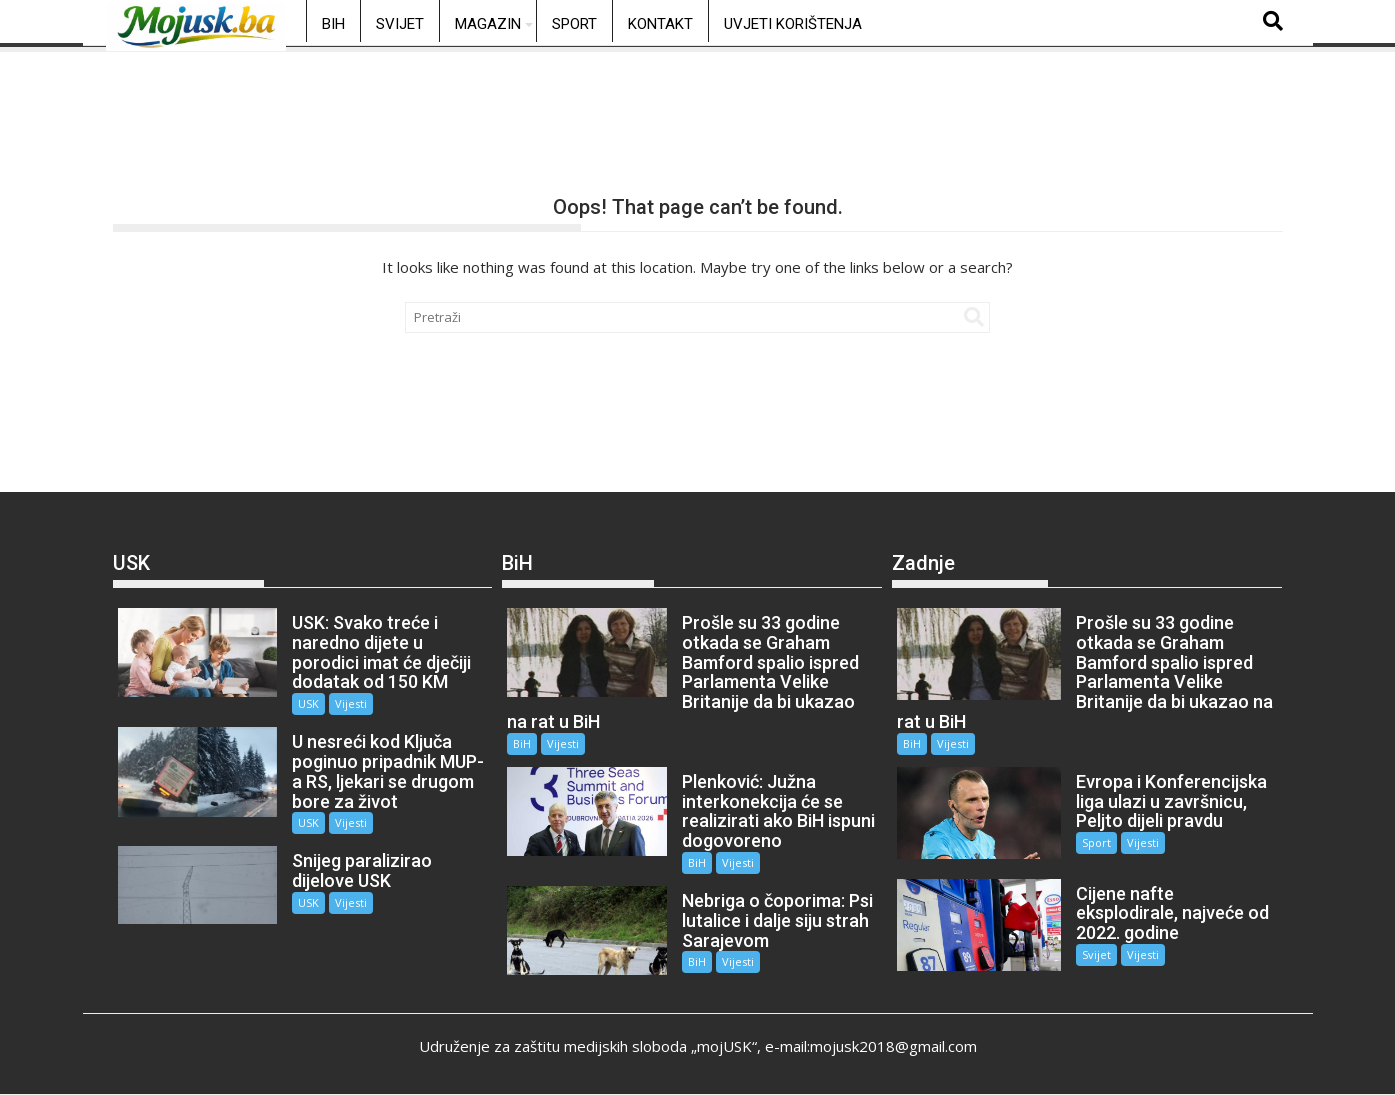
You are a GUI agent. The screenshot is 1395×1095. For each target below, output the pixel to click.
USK (308, 703)
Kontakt (660, 24)
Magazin (488, 24)
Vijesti (351, 703)
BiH (333, 24)
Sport (574, 24)
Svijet (400, 24)
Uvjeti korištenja (793, 24)
